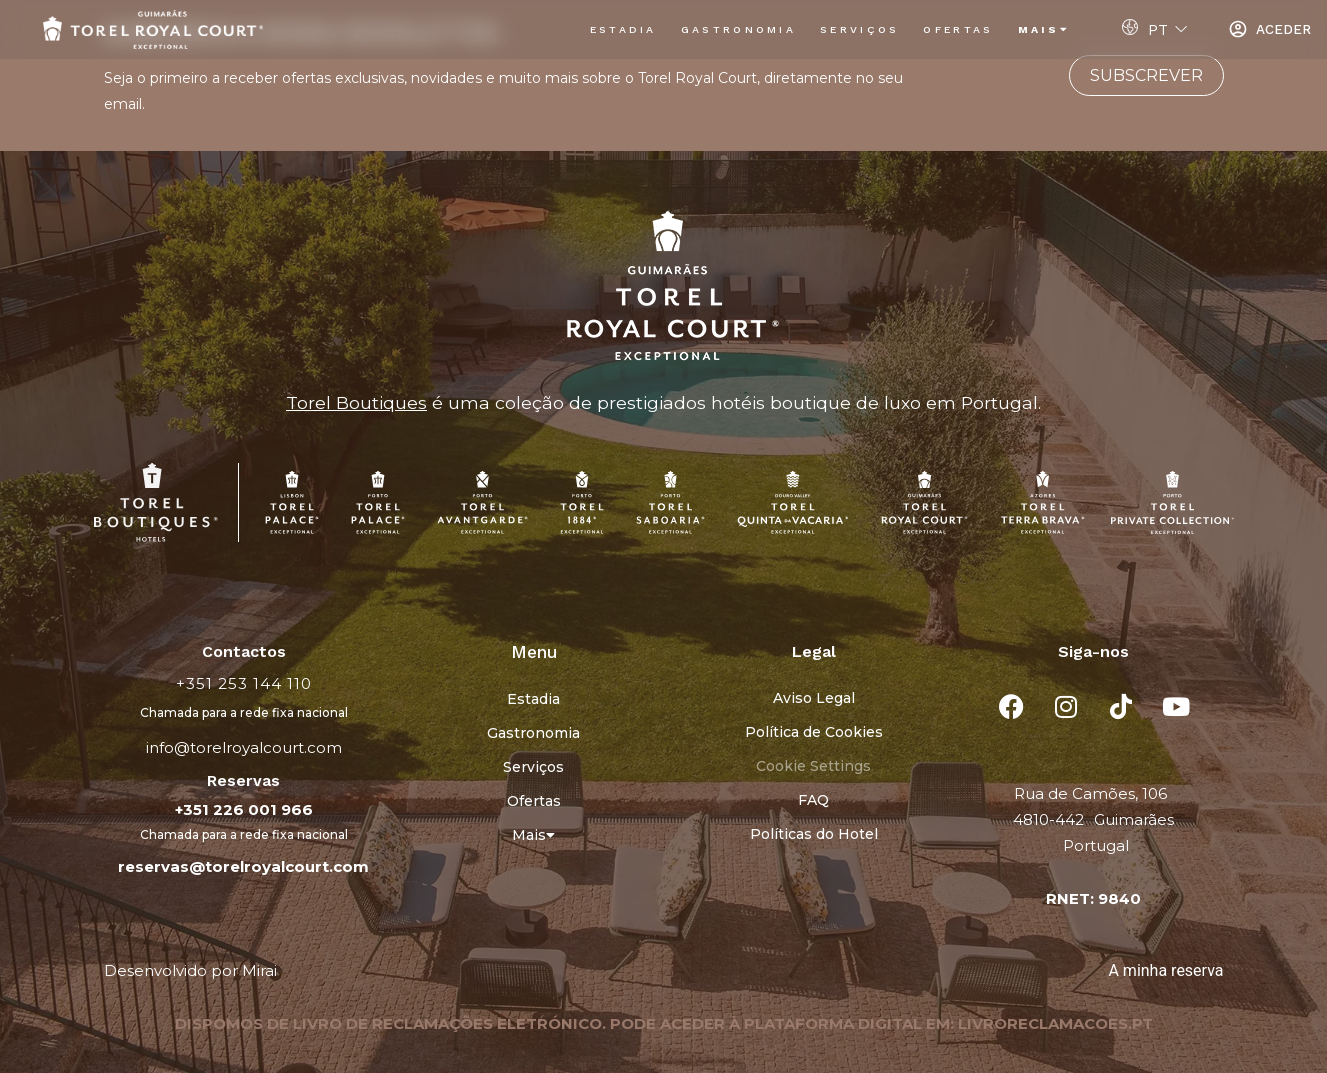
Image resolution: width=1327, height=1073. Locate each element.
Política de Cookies (814, 732)
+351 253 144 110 (244, 683)
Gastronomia (738, 29)
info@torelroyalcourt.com (244, 747)
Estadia (623, 29)
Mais (1044, 29)
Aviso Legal (814, 698)
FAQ (813, 800)
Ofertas (958, 29)
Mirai (259, 970)
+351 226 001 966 (244, 809)
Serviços (859, 29)
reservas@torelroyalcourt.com (243, 866)
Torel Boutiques (356, 402)
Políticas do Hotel (814, 834)
